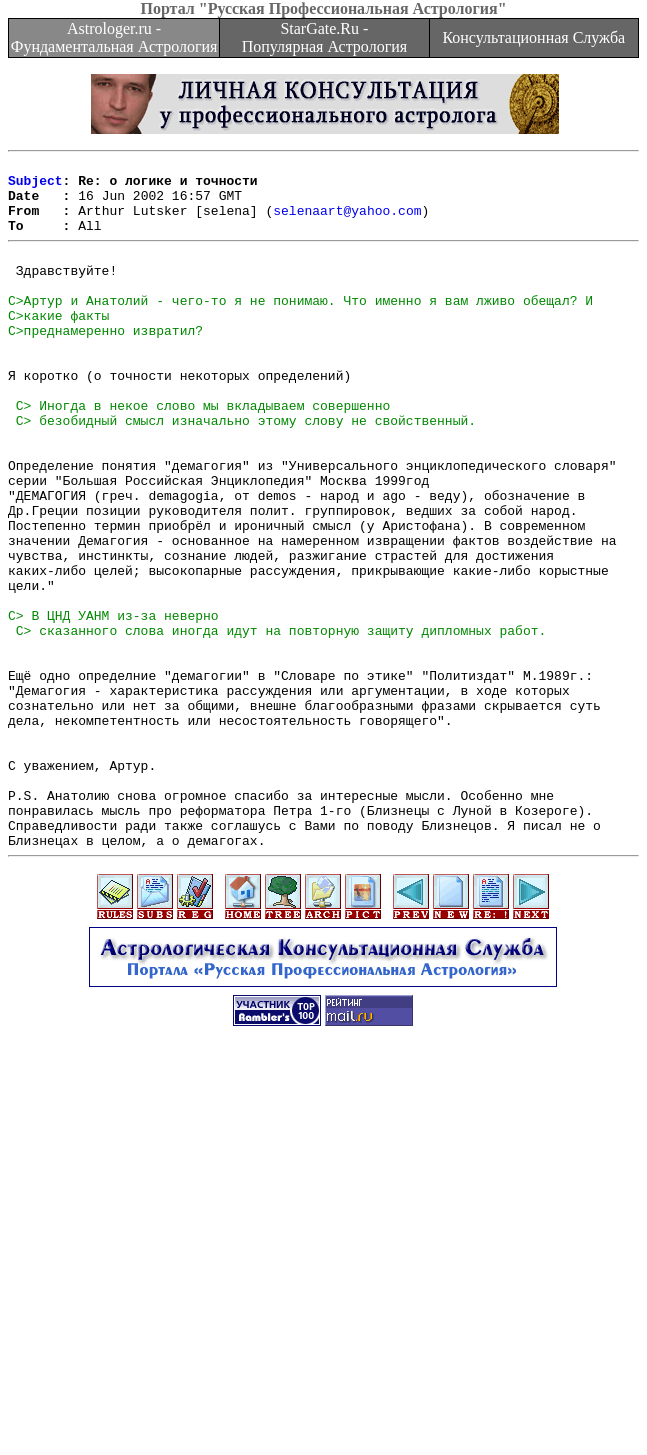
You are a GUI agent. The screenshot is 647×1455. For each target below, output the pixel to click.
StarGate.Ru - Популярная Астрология (324, 37)
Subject (35, 186)
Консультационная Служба (533, 37)
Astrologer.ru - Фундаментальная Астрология (114, 37)
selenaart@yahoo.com (347, 222)
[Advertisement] (327, 1315)
